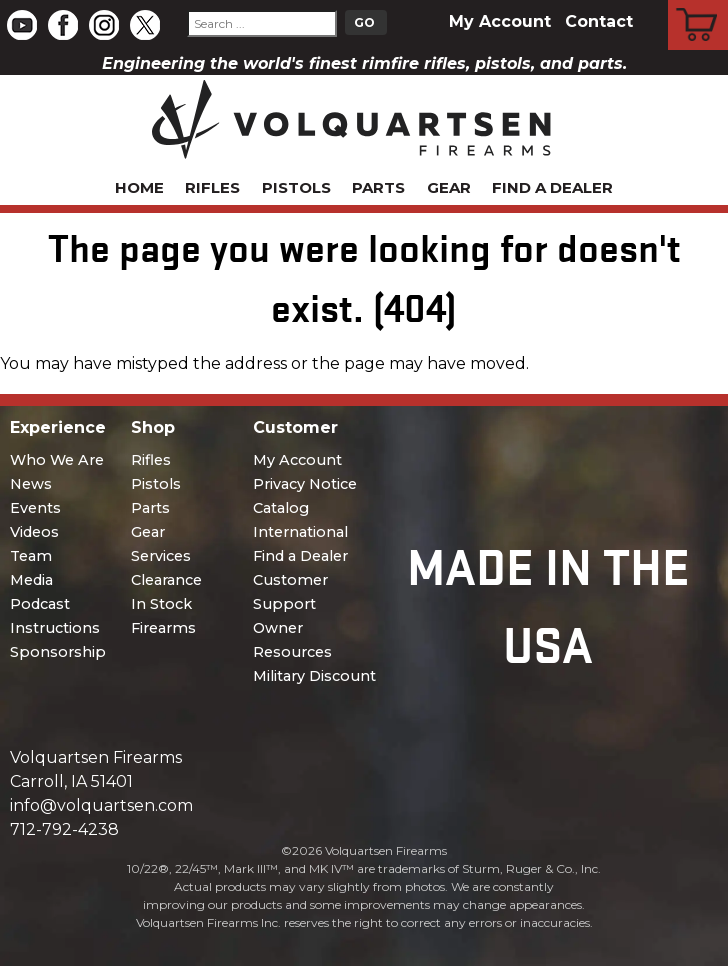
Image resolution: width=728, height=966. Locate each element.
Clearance (166, 580)
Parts (378, 187)
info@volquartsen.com (101, 805)
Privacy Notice (305, 484)
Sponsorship (58, 652)
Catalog (281, 508)
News (31, 484)
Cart (698, 3)
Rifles (212, 187)
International (300, 532)
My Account (500, 21)
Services (161, 556)
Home (139, 187)
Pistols (296, 187)
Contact (599, 21)
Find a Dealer (552, 187)
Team (31, 556)
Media (31, 580)
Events (35, 508)
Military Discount (314, 676)
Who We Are (57, 460)
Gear (449, 187)
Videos (34, 532)
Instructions (55, 628)
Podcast (40, 604)
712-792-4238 (64, 829)
